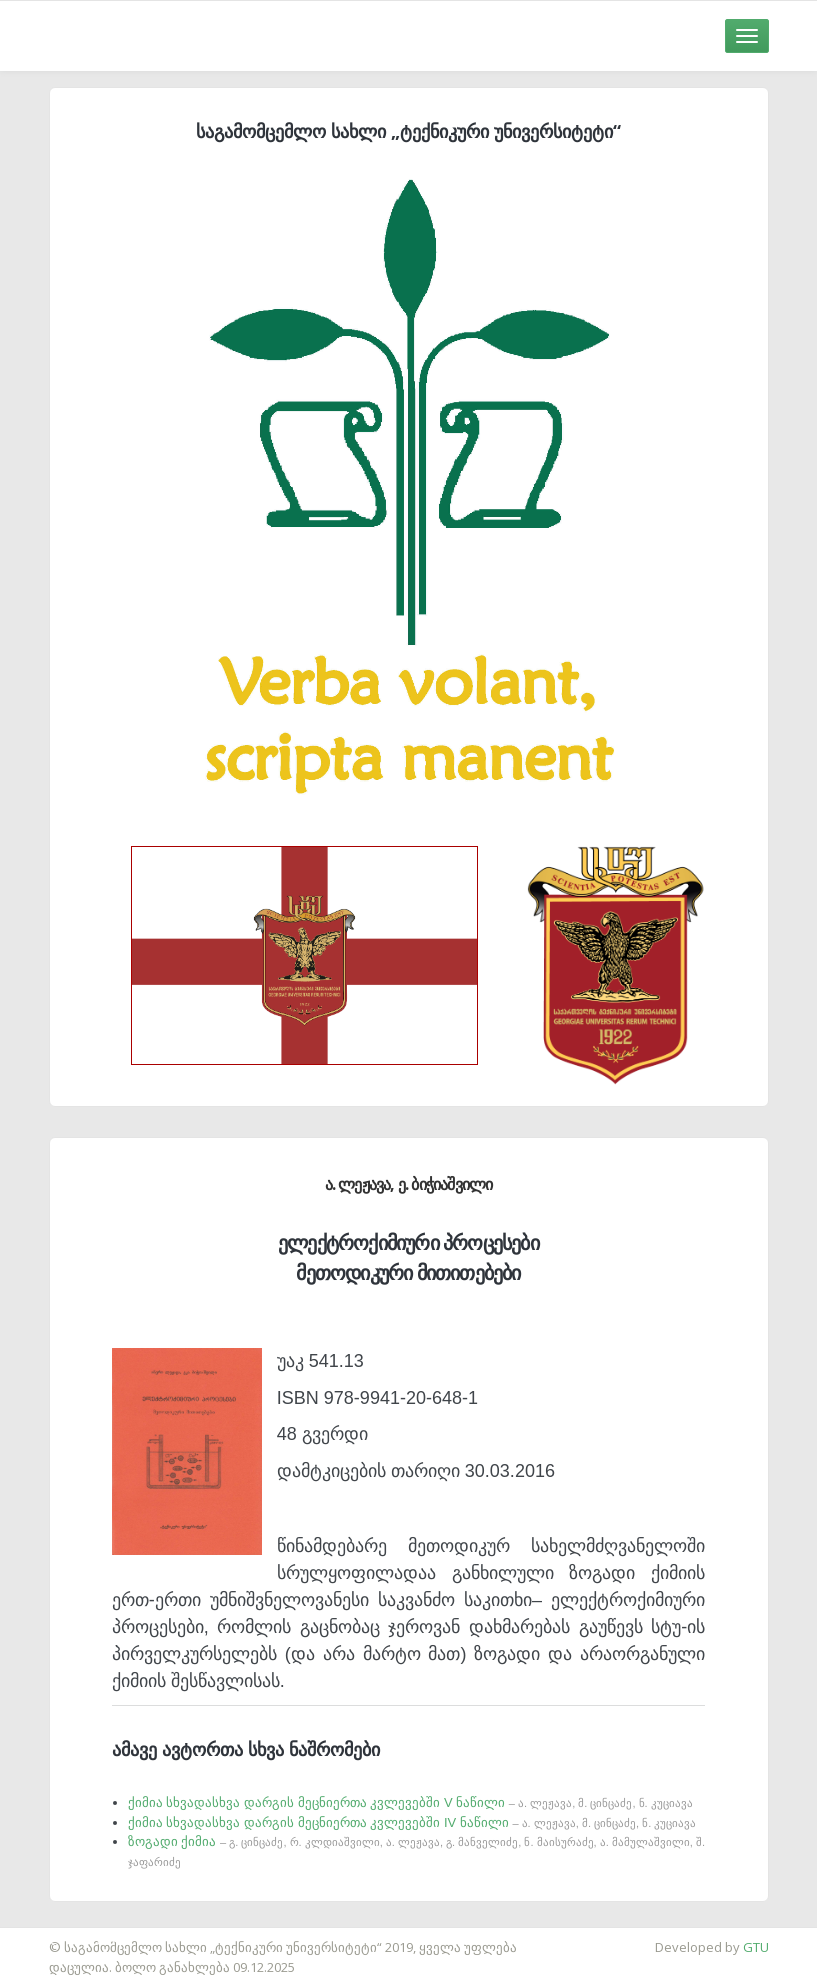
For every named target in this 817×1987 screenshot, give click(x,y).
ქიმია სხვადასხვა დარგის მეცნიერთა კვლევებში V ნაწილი (410, 1802)
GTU (756, 1947)
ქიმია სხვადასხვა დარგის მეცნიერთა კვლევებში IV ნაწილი (412, 1822)
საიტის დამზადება (59, 1937)
